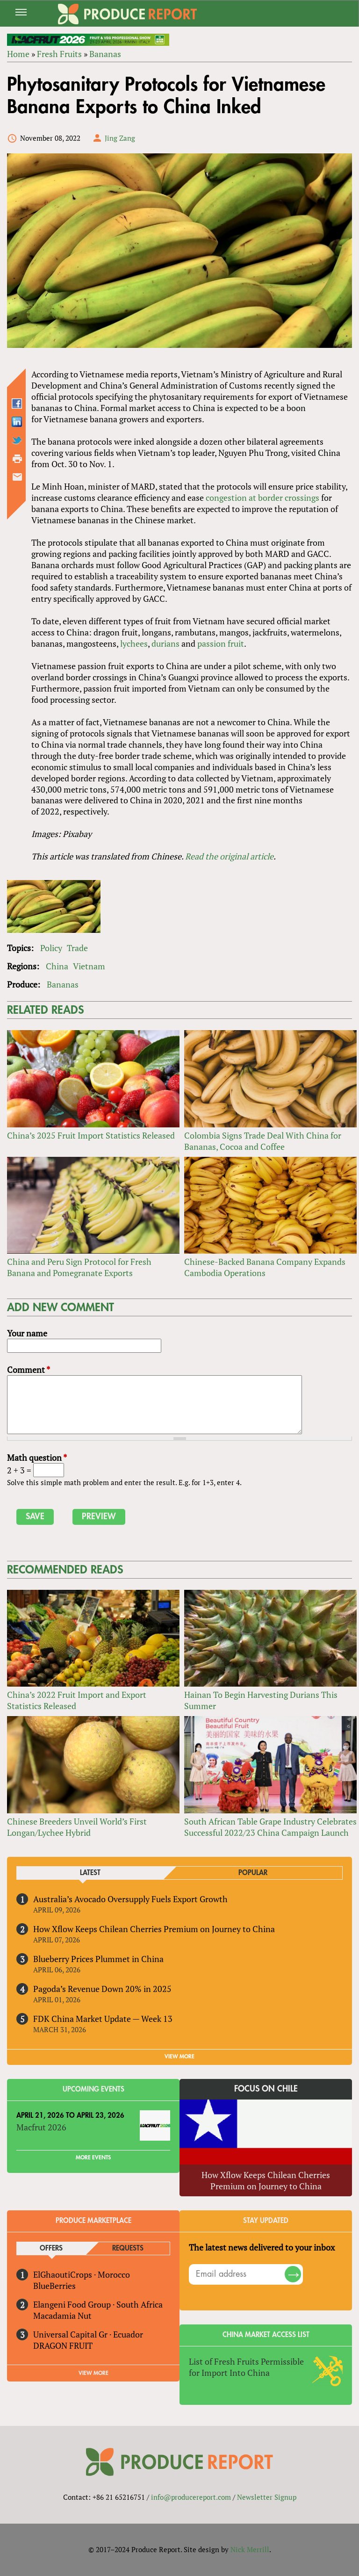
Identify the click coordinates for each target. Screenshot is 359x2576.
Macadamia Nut (62, 2315)
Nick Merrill (249, 2549)
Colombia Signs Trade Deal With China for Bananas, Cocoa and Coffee (262, 1141)
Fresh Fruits (59, 53)
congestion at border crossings (262, 497)
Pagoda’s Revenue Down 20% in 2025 (102, 1988)
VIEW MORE (179, 2056)
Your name (27, 1333)
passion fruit (220, 643)
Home (18, 53)
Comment (28, 1369)
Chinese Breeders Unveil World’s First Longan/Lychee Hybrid (77, 1827)
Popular (252, 1872)
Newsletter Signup (266, 2497)
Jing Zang (120, 138)
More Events (93, 2157)
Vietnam (89, 966)
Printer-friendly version (17, 458)
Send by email (17, 477)
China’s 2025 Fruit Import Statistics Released (91, 1135)
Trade (77, 947)
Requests (128, 2248)
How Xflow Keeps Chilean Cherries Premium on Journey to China (154, 1928)
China (57, 966)
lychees (134, 643)
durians (165, 643)
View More (93, 2373)
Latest (90, 1872)
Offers (51, 2248)
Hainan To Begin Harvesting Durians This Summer (260, 1700)
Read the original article (229, 856)
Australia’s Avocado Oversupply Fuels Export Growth (130, 1899)
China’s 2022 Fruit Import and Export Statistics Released (76, 1700)
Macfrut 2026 (41, 2127)
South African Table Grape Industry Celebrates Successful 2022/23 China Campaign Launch (270, 1827)
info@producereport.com (191, 2497)
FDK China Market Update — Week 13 (102, 2018)
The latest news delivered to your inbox (262, 2247)
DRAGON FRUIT (63, 2345)
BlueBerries (54, 2285)
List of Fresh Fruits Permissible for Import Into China (246, 2367)
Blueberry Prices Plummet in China (98, 1958)
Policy (51, 947)
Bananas (105, 53)
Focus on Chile (266, 2089)
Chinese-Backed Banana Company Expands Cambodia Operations (264, 1267)
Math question (37, 1457)
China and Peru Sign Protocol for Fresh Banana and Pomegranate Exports (79, 1267)
